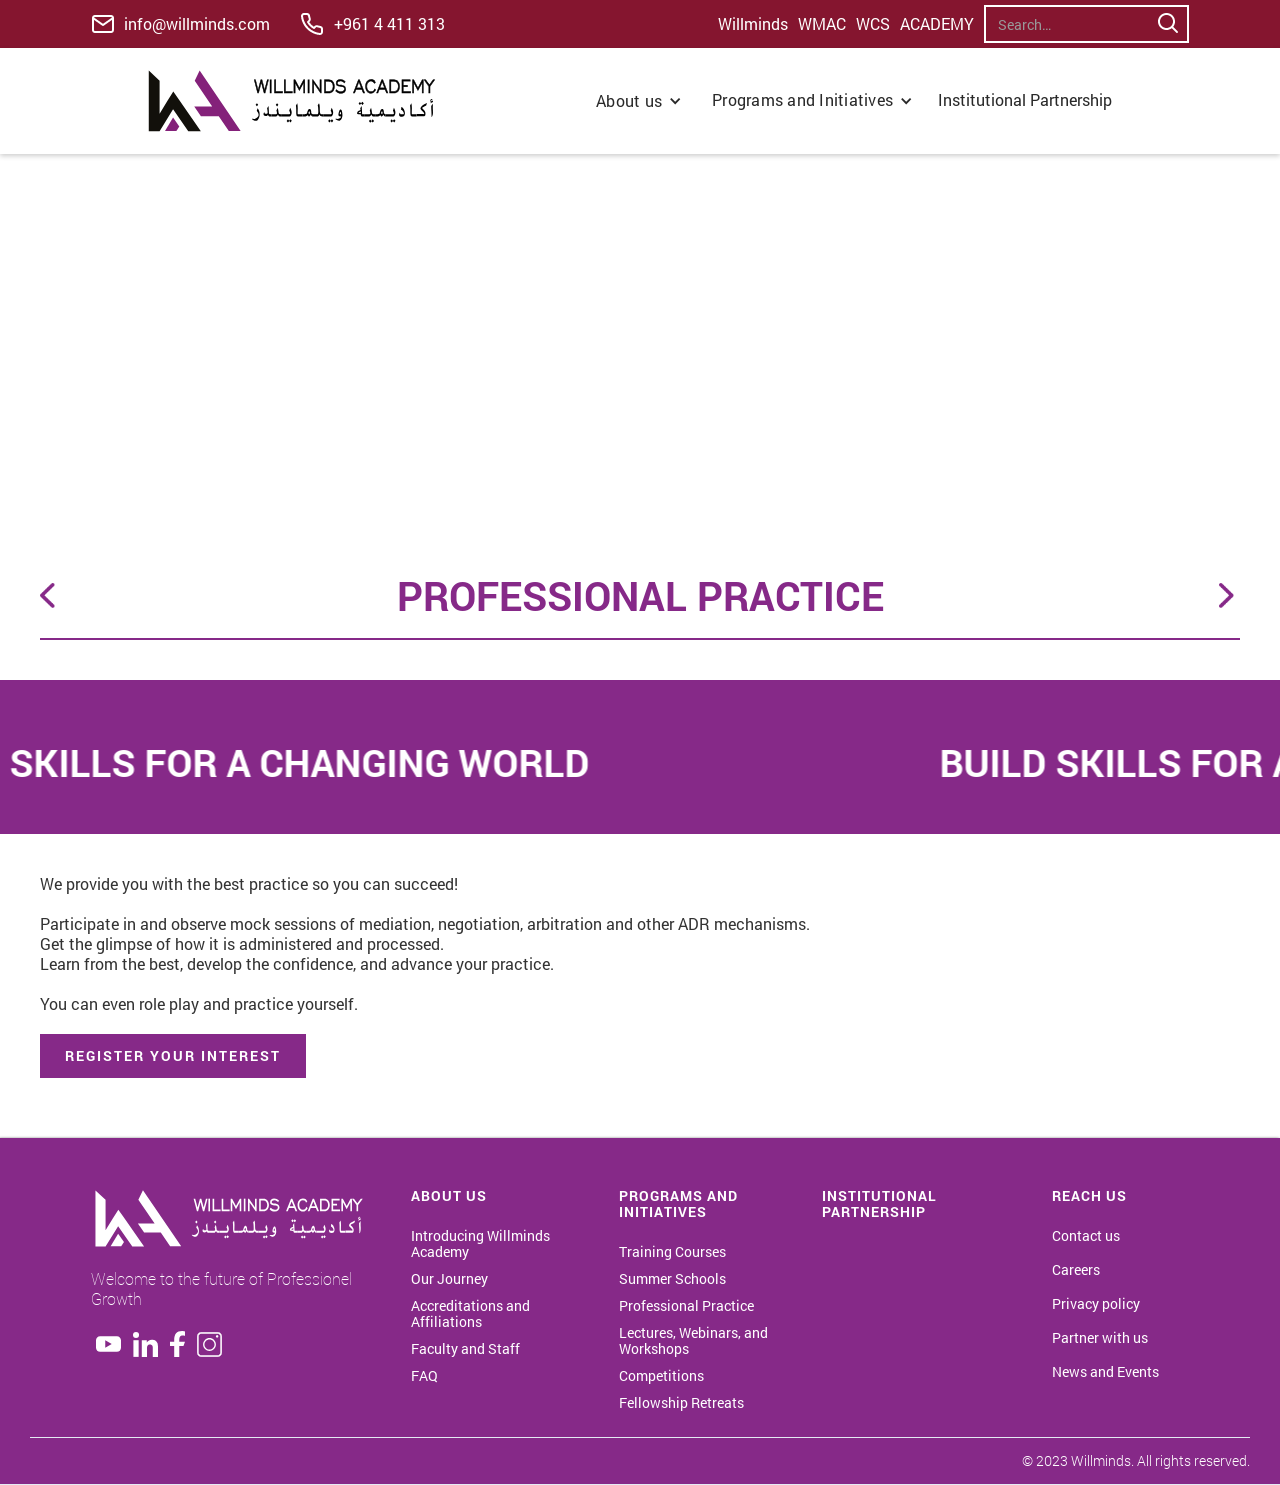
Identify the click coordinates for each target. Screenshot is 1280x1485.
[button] (639, 101)
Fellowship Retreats (681, 1403)
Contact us (1086, 1236)
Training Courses (672, 1252)
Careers (1076, 1270)
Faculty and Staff (465, 1349)
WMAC (822, 24)
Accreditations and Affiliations (470, 1314)
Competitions (661, 1376)
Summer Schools (672, 1279)
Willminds (753, 24)
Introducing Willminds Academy (480, 1244)
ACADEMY (937, 24)
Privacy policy (1096, 1304)
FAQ (424, 1376)
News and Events (1105, 1372)
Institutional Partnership (1027, 99)
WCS (873, 24)
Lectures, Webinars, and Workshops (693, 1341)
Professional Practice (686, 1306)
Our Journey (449, 1279)
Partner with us (1100, 1338)
